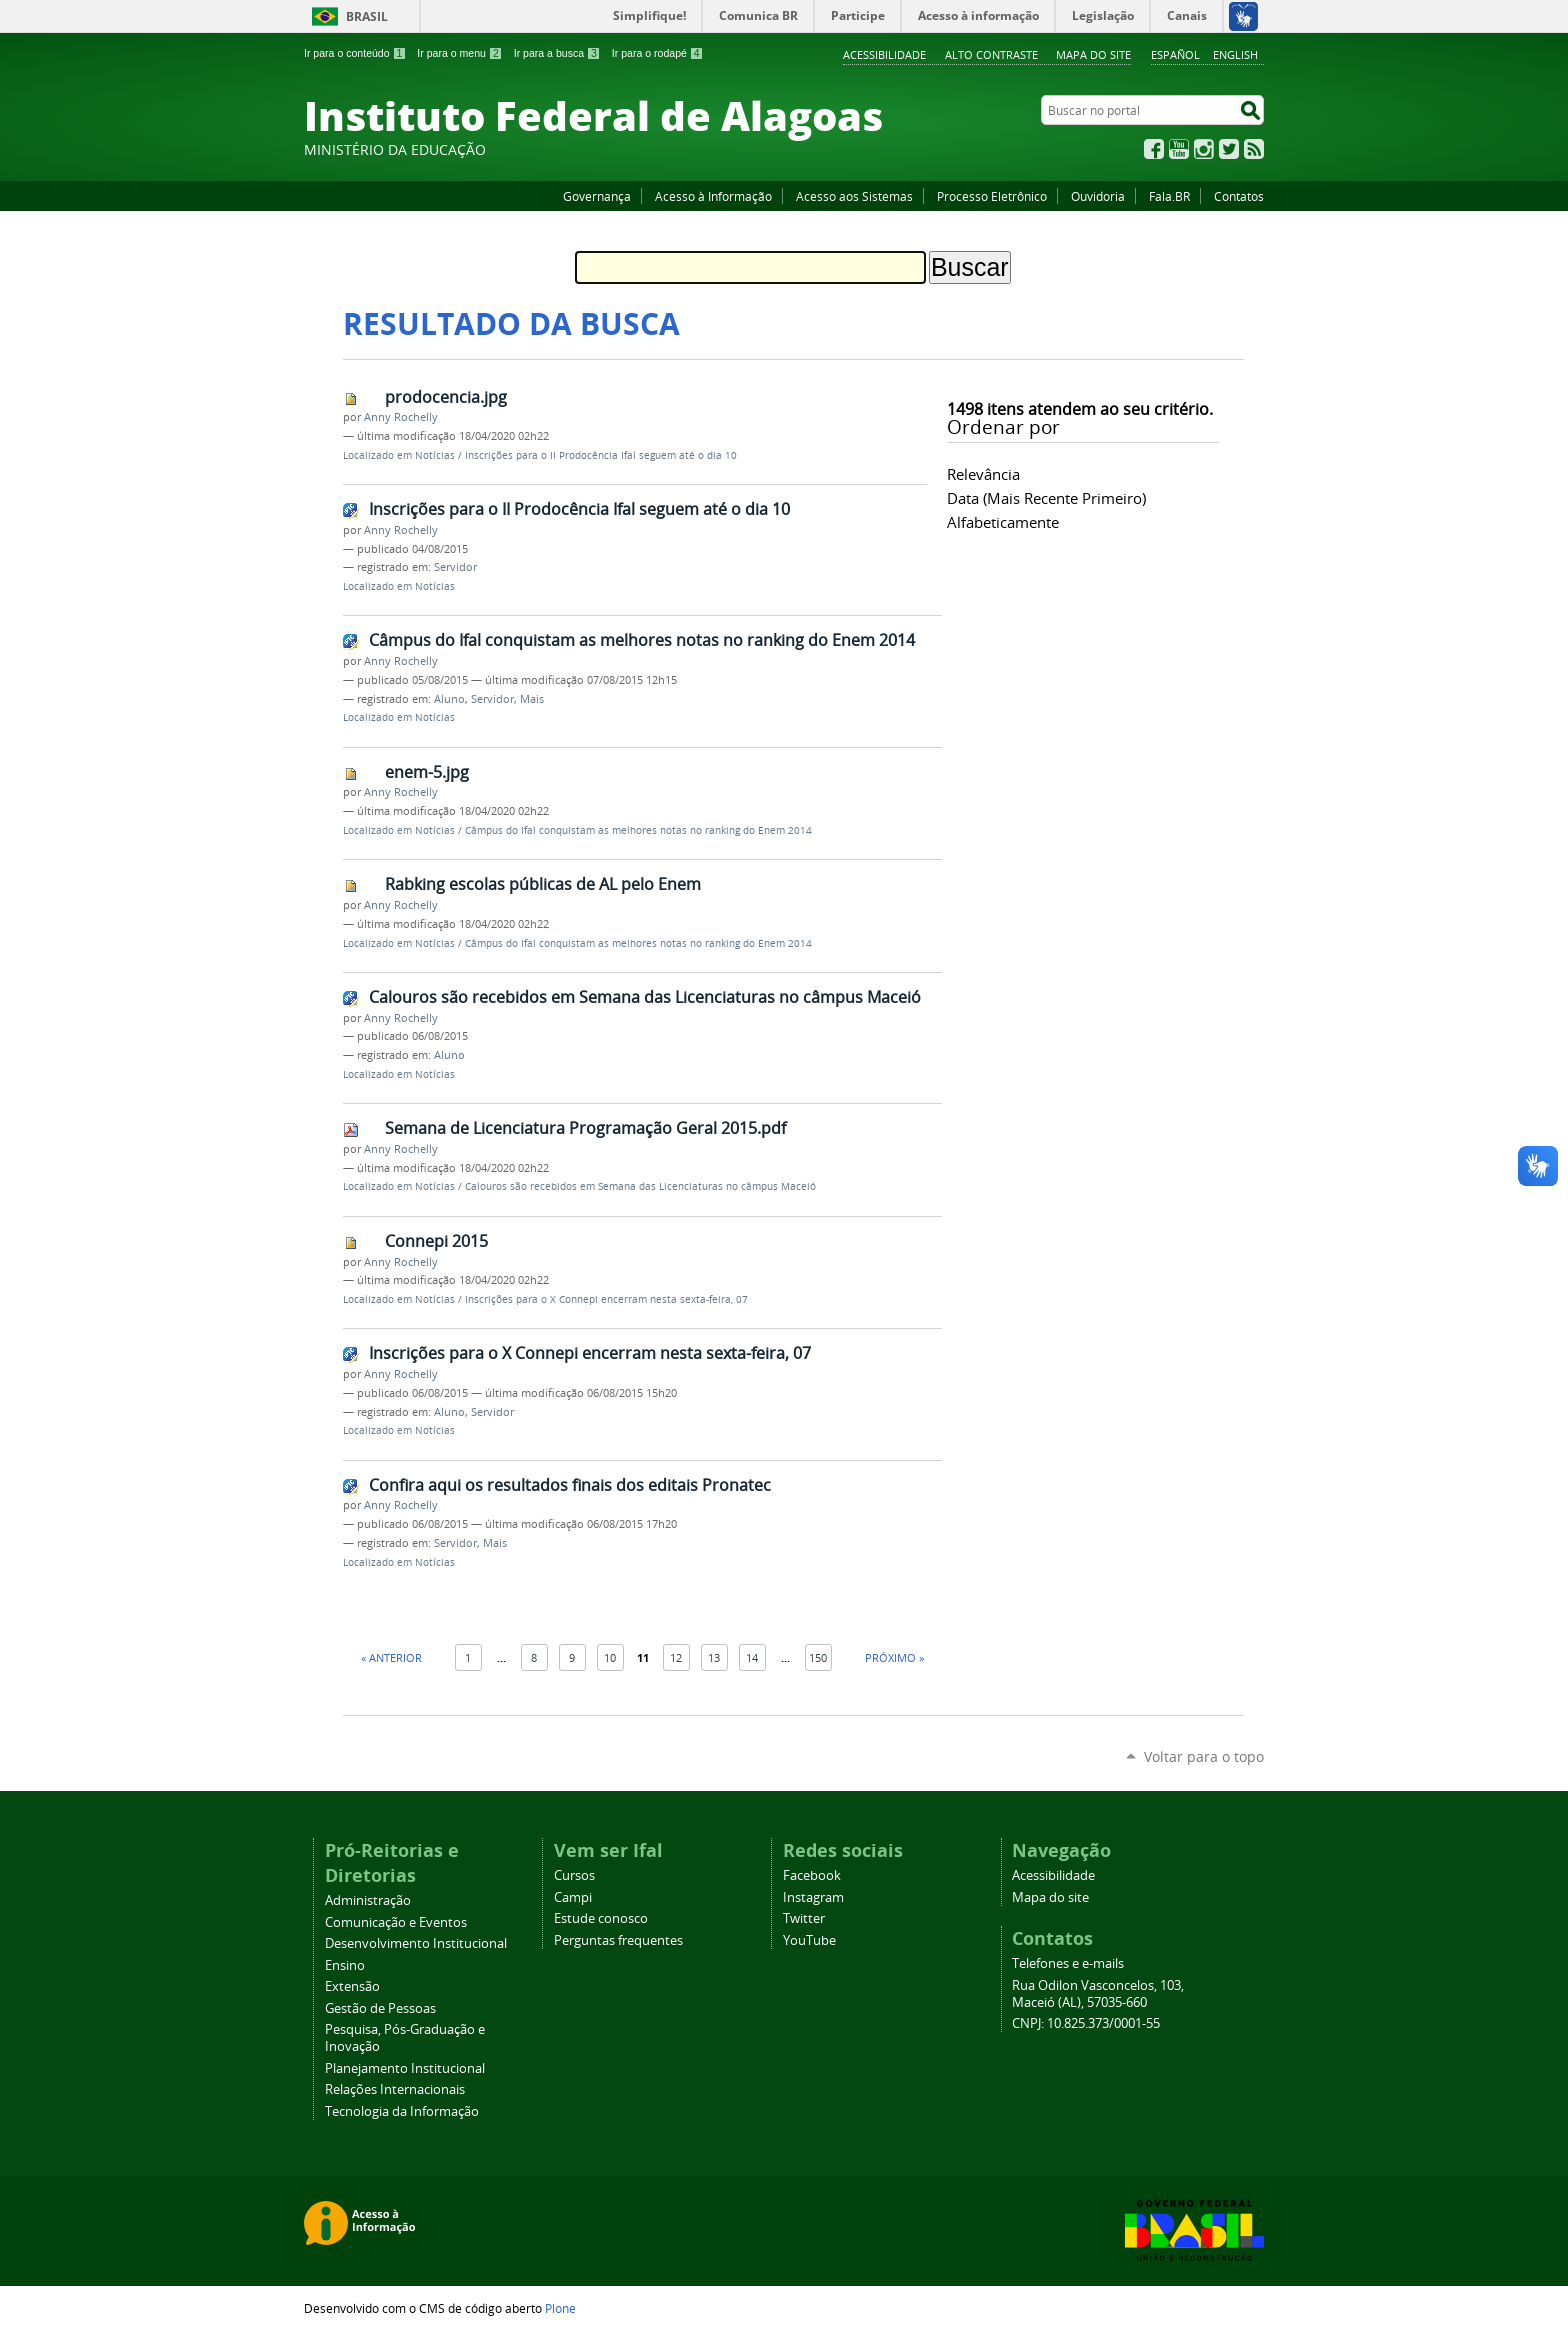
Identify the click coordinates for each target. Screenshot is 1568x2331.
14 (752, 1657)
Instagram (1204, 149)
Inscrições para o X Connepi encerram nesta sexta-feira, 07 (606, 1299)
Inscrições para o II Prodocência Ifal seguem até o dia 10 (601, 455)
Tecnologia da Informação (402, 2111)
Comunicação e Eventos (396, 1922)
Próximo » (894, 1657)
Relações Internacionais (395, 2089)
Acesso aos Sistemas (854, 196)
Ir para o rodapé (658, 53)
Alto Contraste (991, 54)
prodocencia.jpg (446, 397)
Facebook (1154, 149)
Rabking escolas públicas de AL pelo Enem (543, 884)
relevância (983, 474)
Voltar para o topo (1204, 1756)
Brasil (367, 16)
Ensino (345, 1965)
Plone (560, 2308)
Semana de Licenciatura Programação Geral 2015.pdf (585, 1128)
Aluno (449, 699)
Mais (532, 699)
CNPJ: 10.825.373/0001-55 (1086, 2023)
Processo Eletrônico (992, 196)
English (1235, 54)
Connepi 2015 (436, 1241)
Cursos (574, 1875)
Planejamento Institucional (405, 2068)
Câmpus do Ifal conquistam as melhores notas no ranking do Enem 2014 (642, 640)
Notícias (435, 455)
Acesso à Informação (713, 196)
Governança (597, 196)
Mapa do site (1093, 54)
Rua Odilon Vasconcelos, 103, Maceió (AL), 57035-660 (1098, 1994)
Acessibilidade (884, 54)
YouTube (1179, 149)
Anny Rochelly (401, 417)
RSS (1254, 149)
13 (714, 1657)
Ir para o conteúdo (355, 53)
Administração (368, 1900)
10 (610, 1657)
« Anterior (391, 1657)
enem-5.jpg (427, 772)
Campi (573, 1897)
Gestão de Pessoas (380, 2008)
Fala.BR (1169, 196)
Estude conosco (601, 1918)
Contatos (1239, 196)
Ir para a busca (557, 53)
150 (818, 1657)
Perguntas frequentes (618, 1940)
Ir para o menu (459, 53)
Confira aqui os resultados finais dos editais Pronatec (570, 1485)
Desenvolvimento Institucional (416, 1943)
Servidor (455, 567)
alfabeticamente (1003, 522)
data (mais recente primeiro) (1046, 498)
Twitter (1229, 149)
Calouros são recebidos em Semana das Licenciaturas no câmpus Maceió (645, 997)
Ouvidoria (1098, 196)
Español (1175, 54)
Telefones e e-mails (1068, 1963)
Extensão (352, 1986)
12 (676, 1657)
